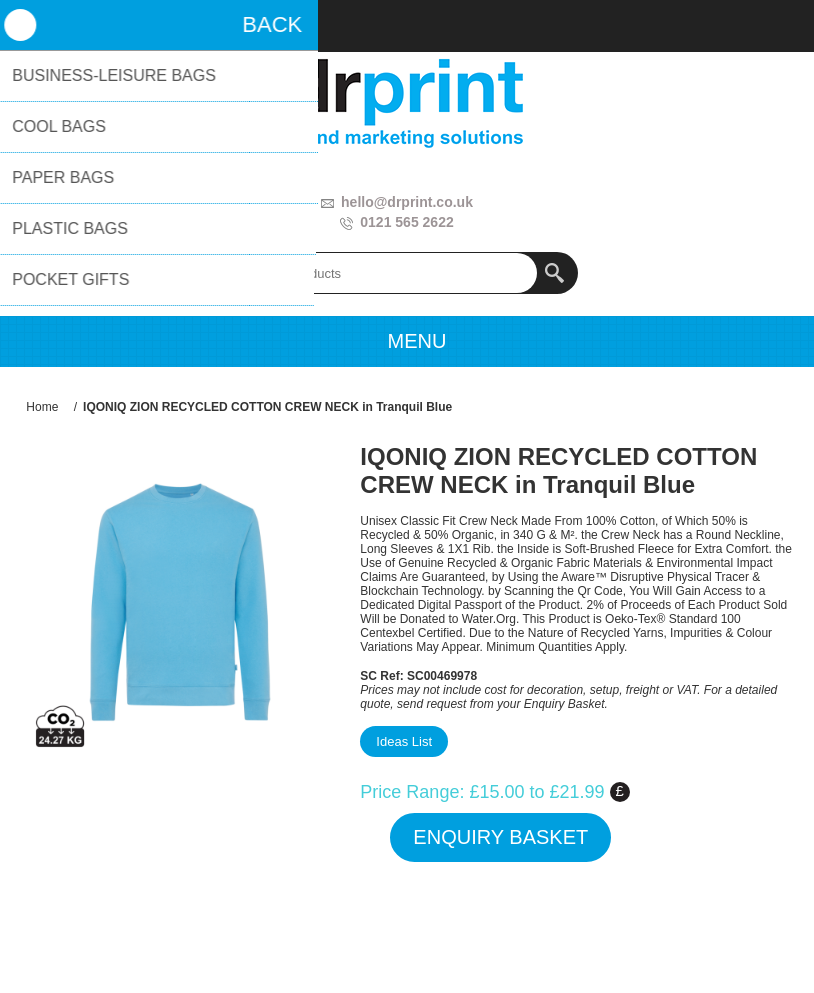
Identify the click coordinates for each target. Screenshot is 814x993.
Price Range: (412, 792)
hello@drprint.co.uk (407, 202)
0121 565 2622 (406, 222)
